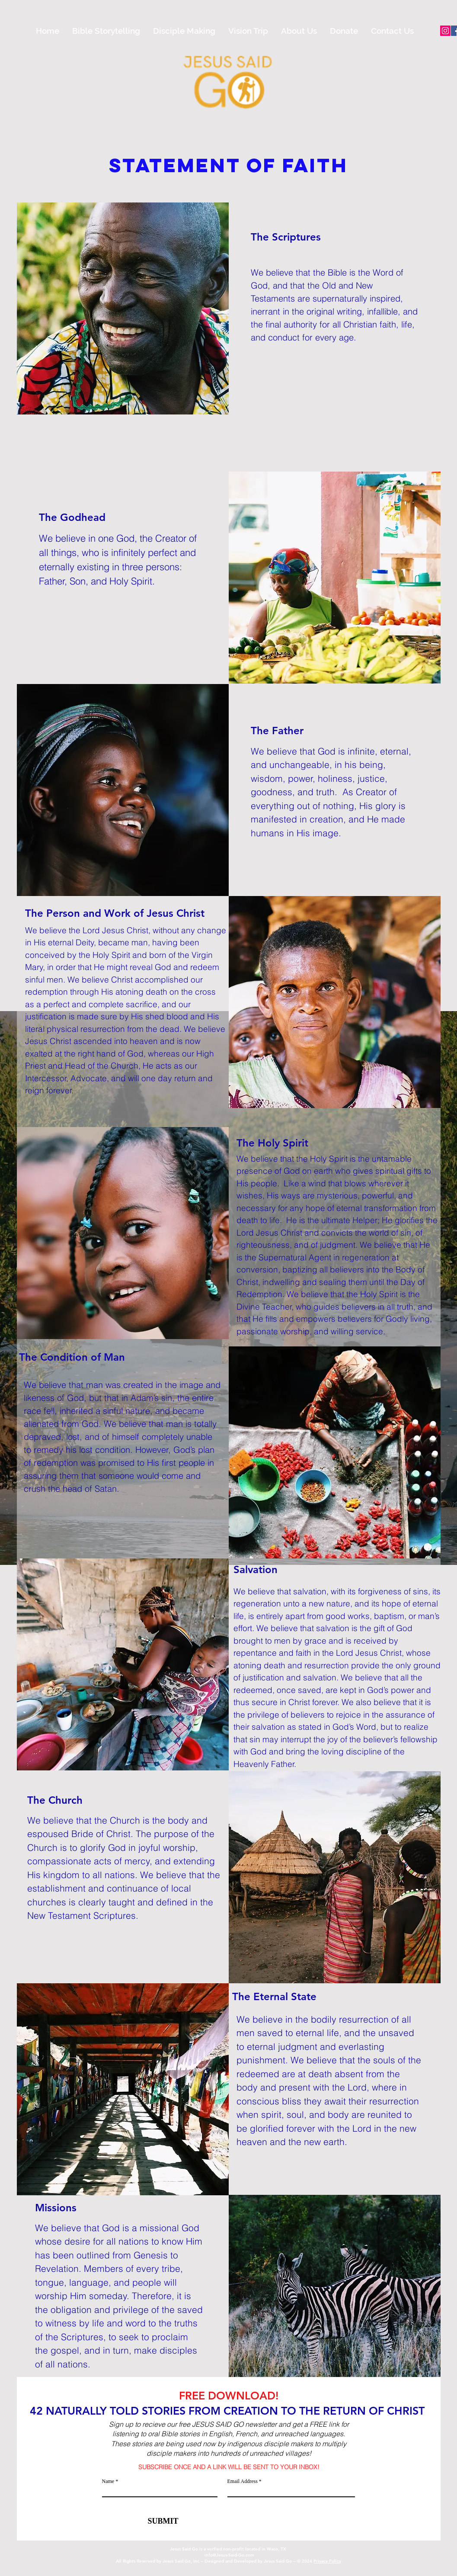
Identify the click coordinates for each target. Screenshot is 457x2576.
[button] (106, 30)
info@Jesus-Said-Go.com (228, 2555)
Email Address (242, 2481)
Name (109, 2481)
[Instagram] (445, 31)
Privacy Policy (327, 2561)
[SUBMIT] (160, 2521)
